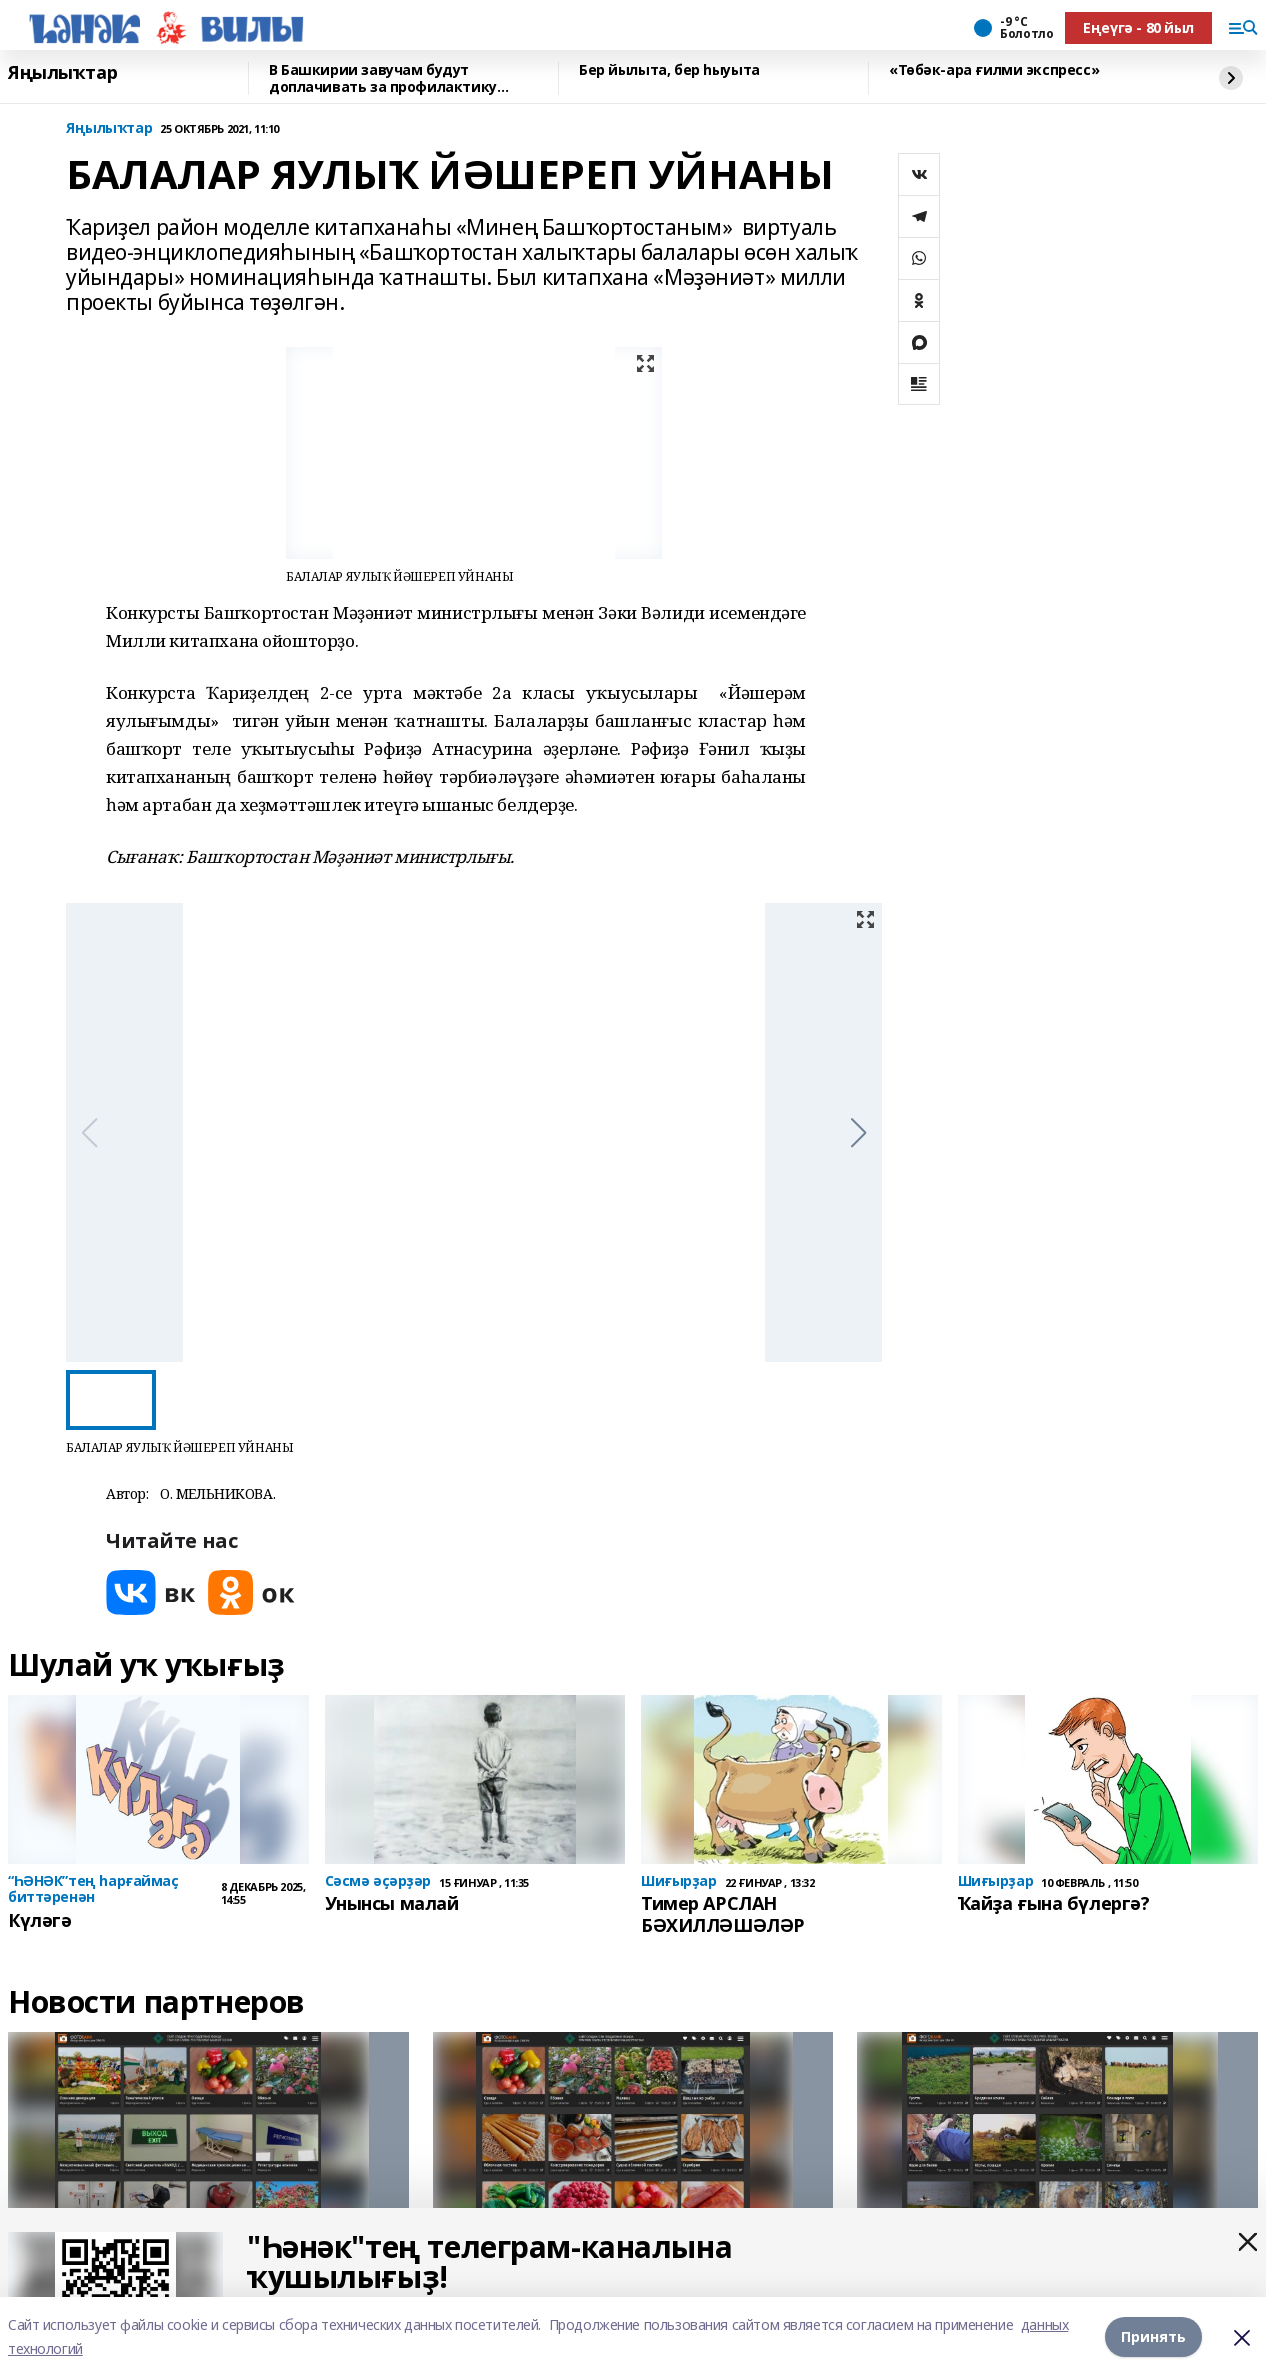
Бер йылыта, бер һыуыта (669, 70)
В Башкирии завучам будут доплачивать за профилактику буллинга (383, 78)
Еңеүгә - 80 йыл (1138, 27)
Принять (1153, 2336)
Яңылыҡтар (62, 73)
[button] (858, 1133)
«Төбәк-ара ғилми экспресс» (994, 70)
